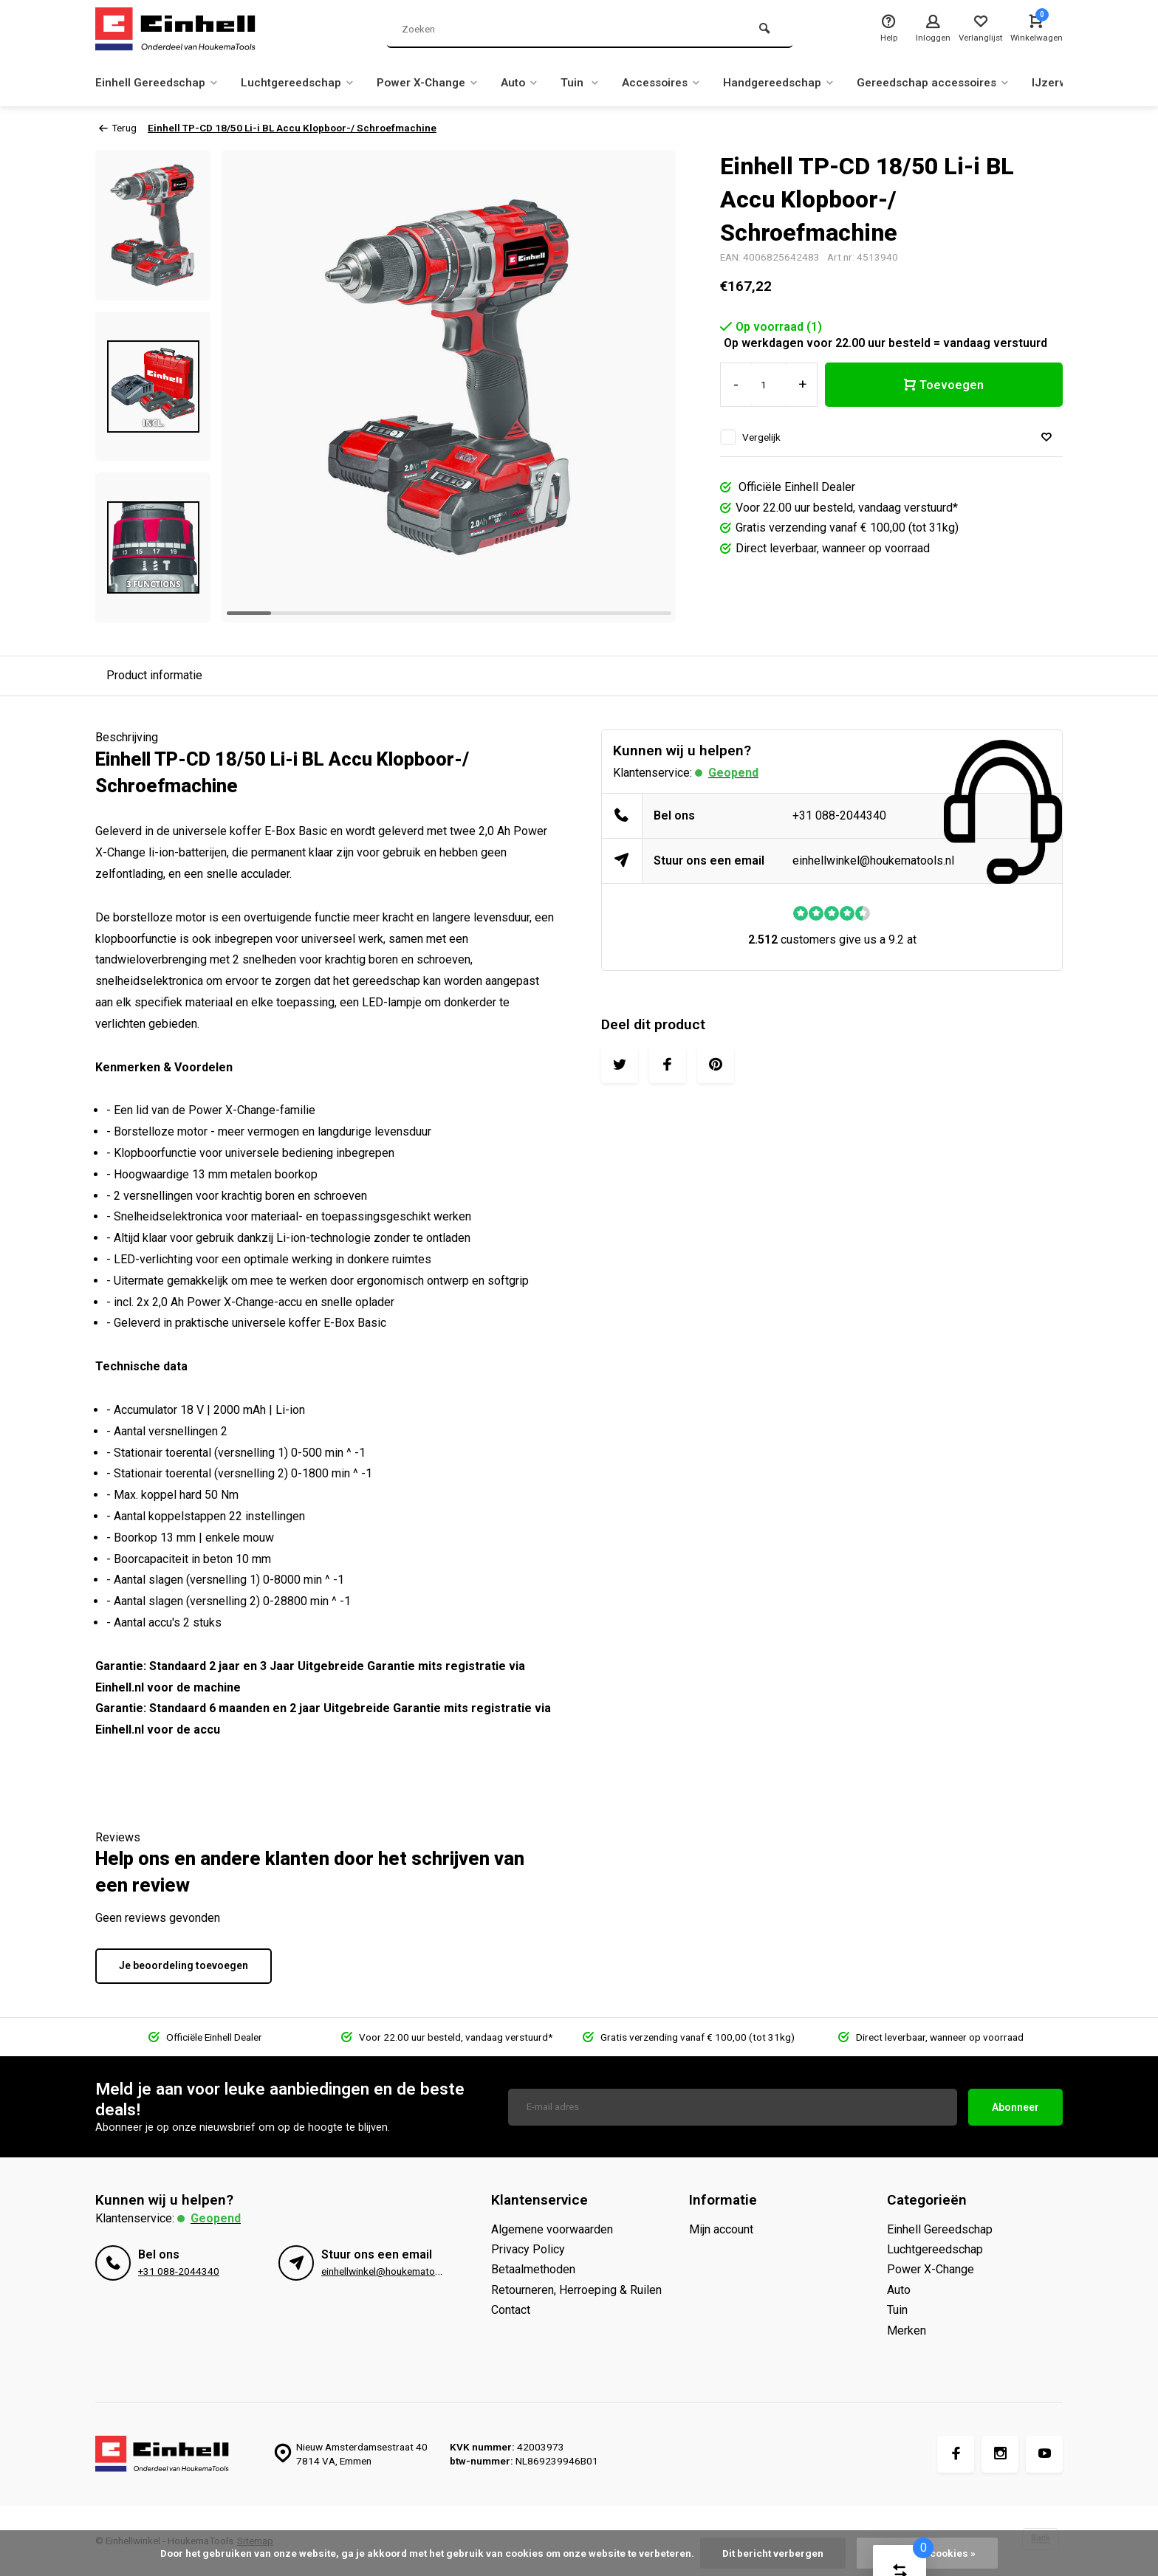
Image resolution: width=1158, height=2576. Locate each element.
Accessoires (682, 82)
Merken (906, 2330)
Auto (535, 82)
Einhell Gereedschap (159, 82)
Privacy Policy (528, 2249)
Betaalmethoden (533, 2269)
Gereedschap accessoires (965, 82)
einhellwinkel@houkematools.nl (873, 860)
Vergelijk (761, 437)
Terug (118, 128)
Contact (510, 2310)
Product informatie (154, 675)
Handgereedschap (805, 82)
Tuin (597, 82)
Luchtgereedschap (304, 82)
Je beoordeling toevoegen (183, 1965)
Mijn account (721, 2229)
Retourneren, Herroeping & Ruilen (576, 2290)
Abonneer (1015, 2107)
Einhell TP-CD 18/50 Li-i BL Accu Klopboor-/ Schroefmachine (292, 128)
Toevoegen (944, 385)
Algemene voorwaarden (552, 2229)
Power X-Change (439, 82)
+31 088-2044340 (839, 815)
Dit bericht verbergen (772, 2553)
